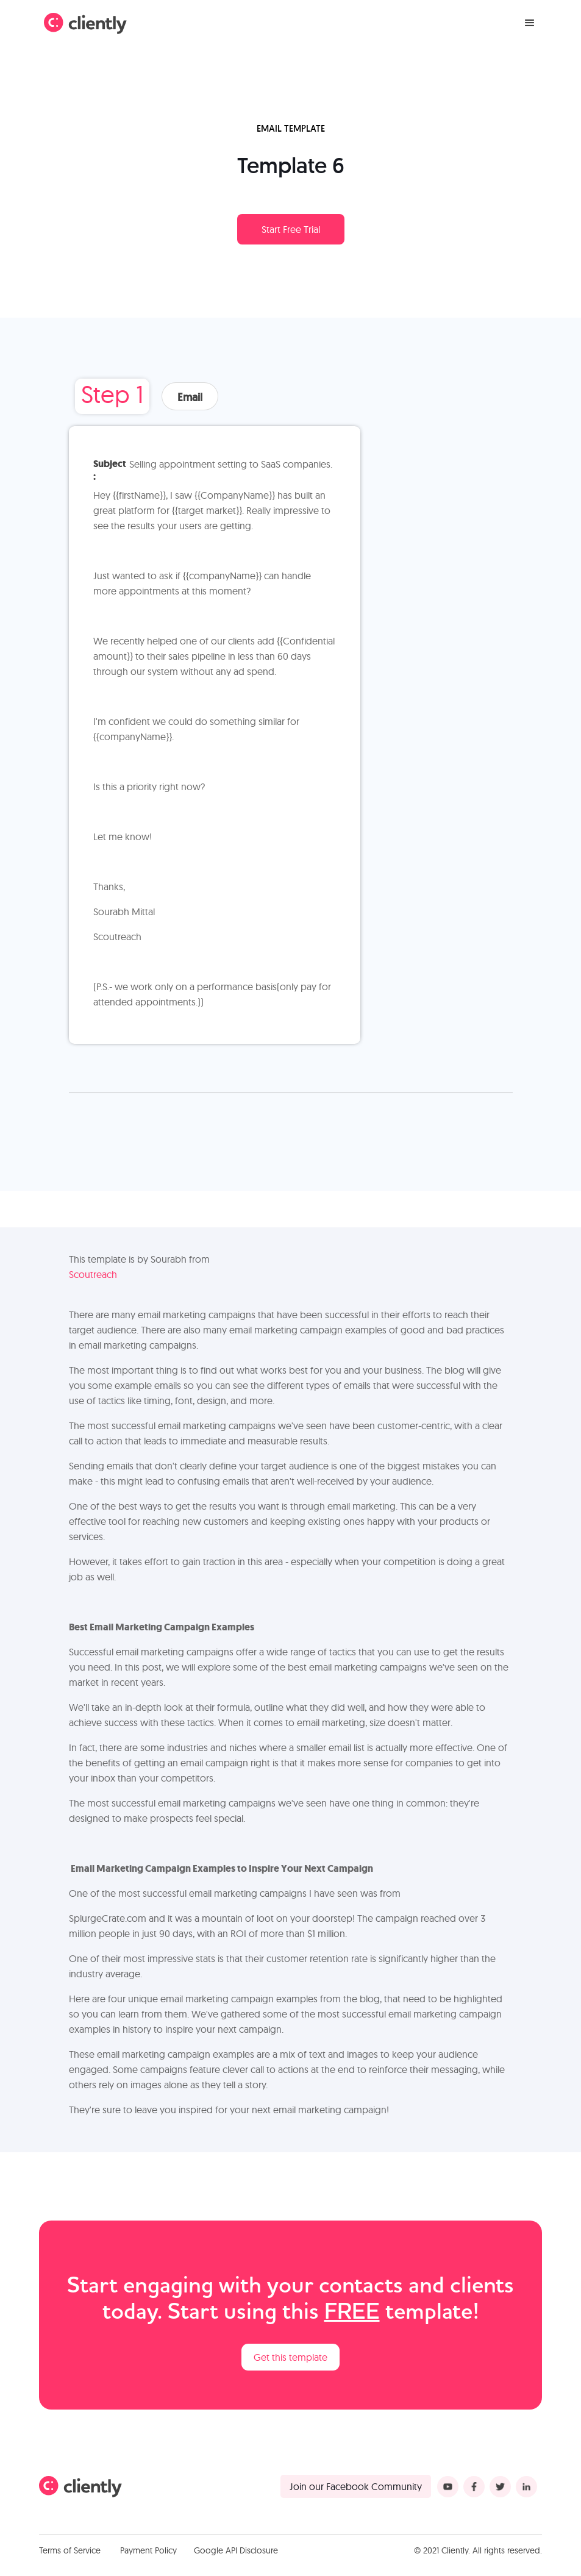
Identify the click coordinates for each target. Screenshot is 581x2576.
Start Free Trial (291, 229)
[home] (85, 23)
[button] (529, 23)
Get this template (290, 2357)
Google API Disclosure (236, 2550)
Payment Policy (148, 2550)
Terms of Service (70, 2550)
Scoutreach (93, 1274)
